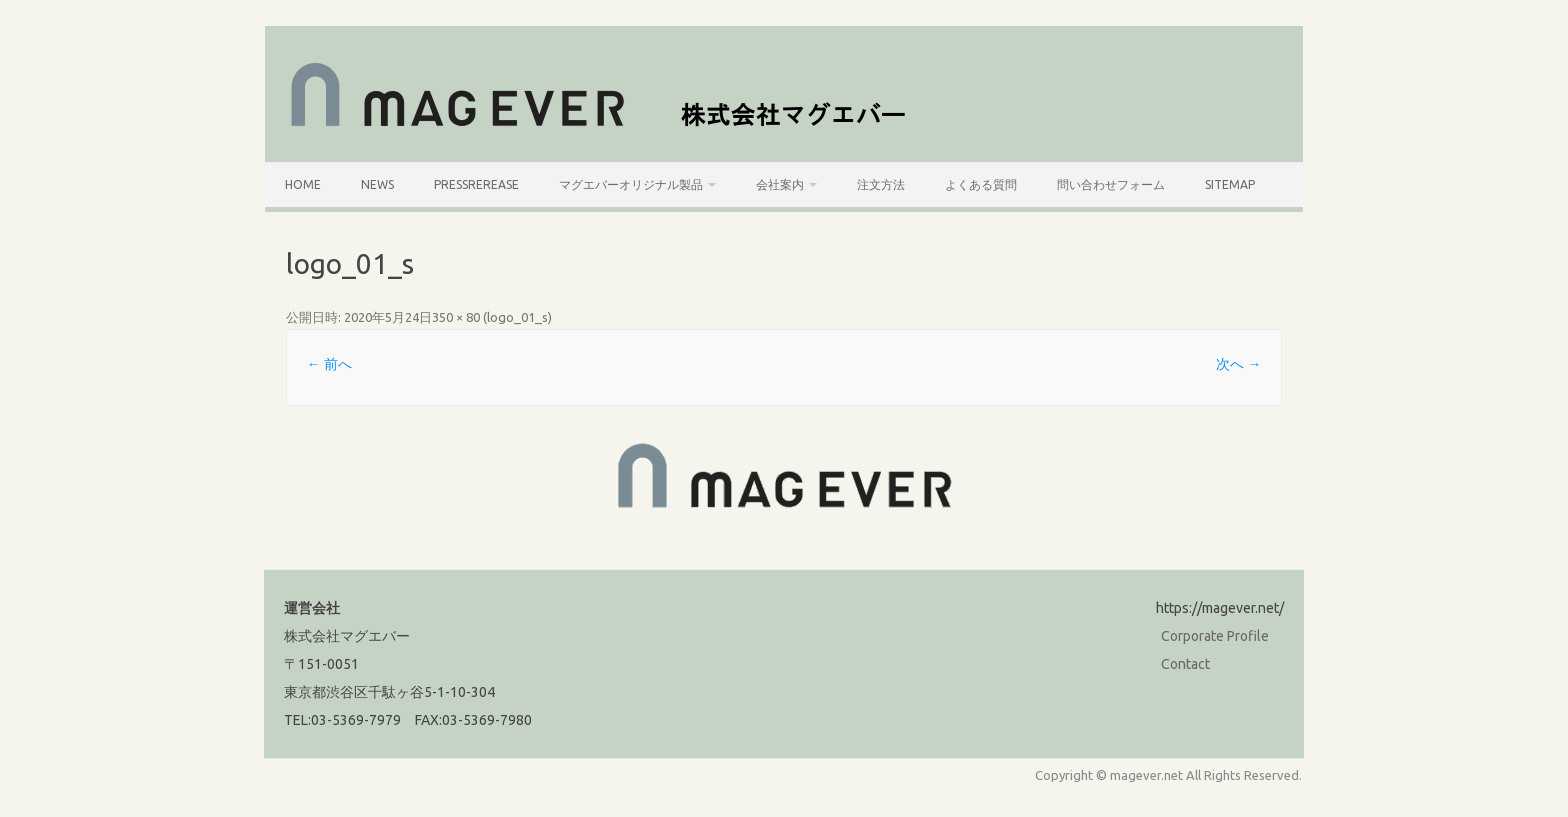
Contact (1185, 664)
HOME (303, 184)
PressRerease (476, 184)
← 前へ (329, 364)
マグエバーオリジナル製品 (631, 184)
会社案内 (780, 184)
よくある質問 (981, 184)
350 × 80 (456, 317)
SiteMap (1230, 184)
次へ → (1238, 364)
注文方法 (881, 184)
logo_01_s (517, 317)
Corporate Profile (1215, 636)
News (377, 184)
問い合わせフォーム (1111, 184)
